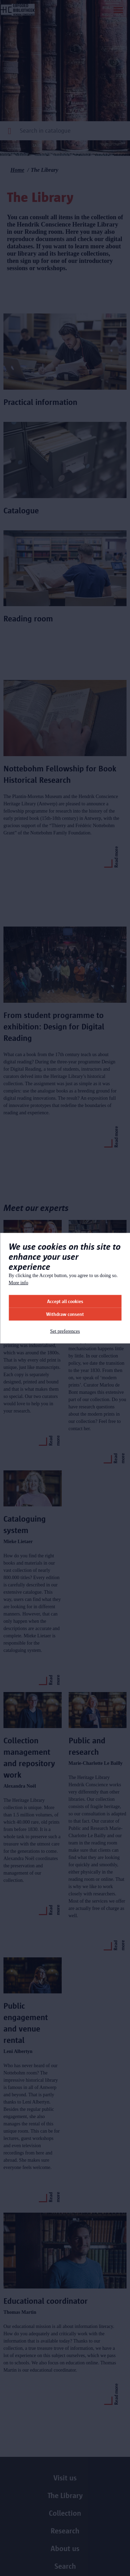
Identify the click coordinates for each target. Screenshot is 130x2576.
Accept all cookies (65, 1301)
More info (18, 1282)
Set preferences (65, 1331)
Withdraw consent (65, 1314)
